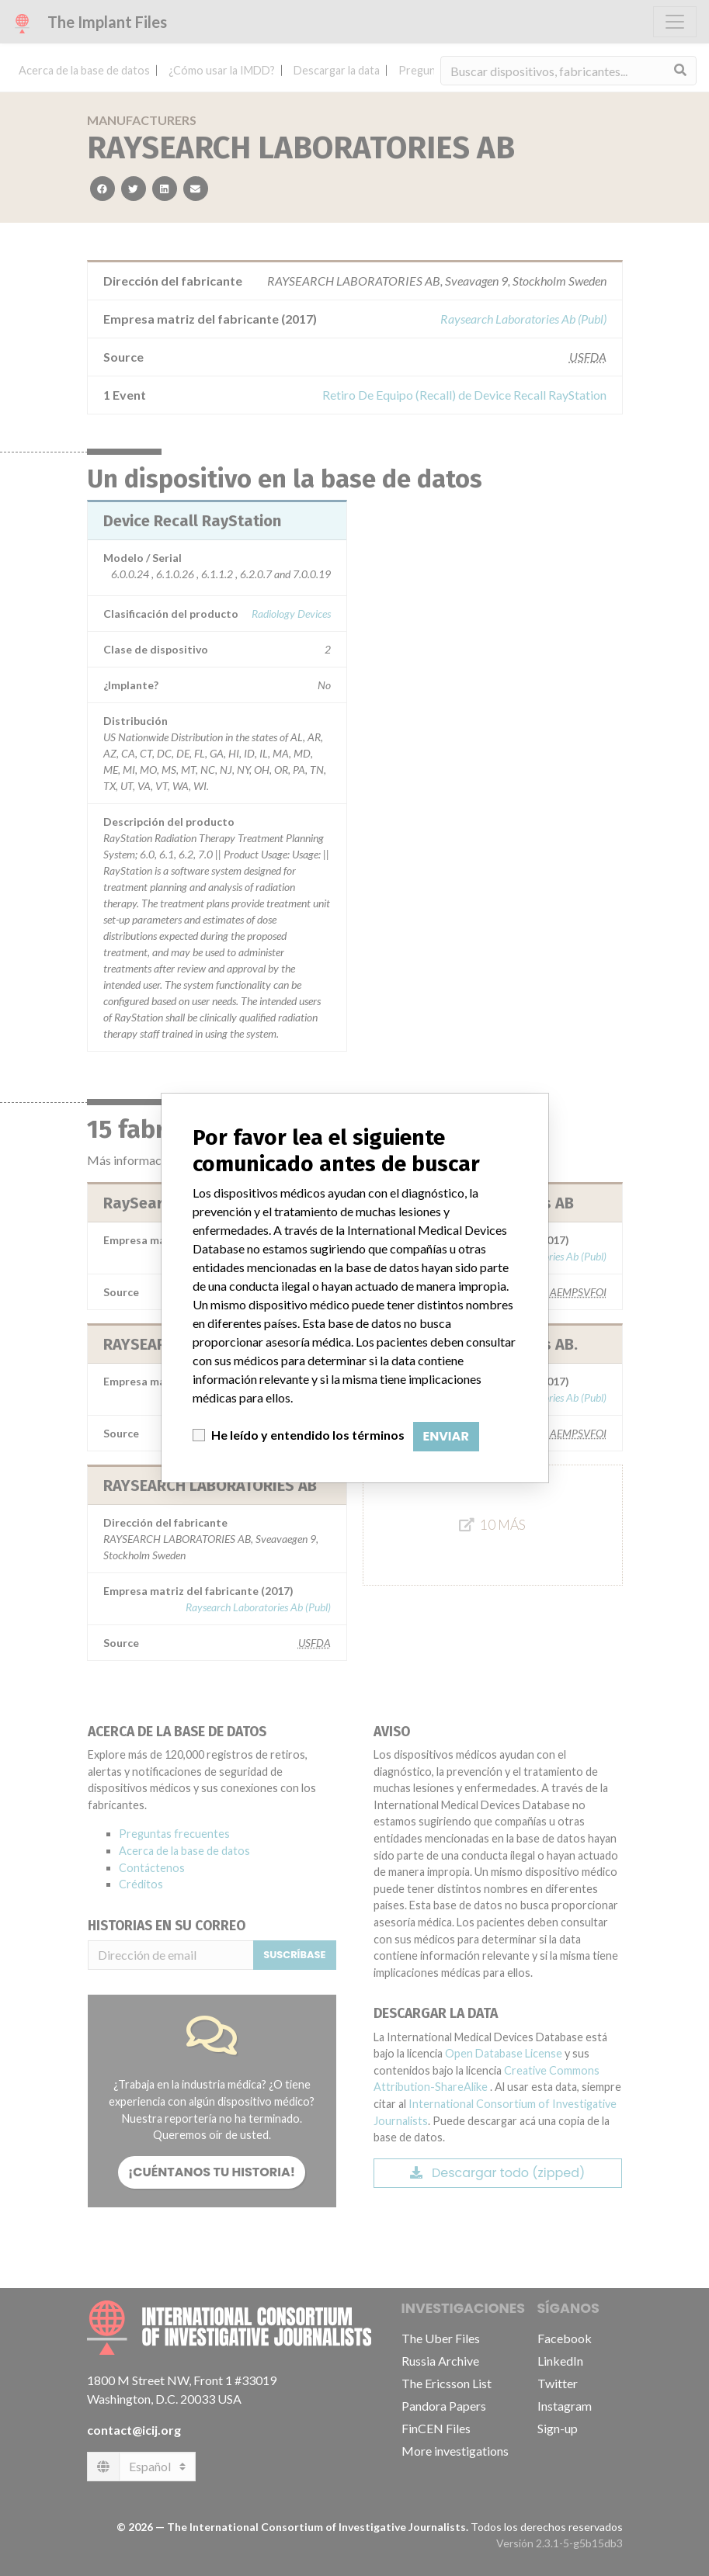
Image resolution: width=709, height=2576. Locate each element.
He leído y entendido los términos (308, 1434)
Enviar (446, 1436)
